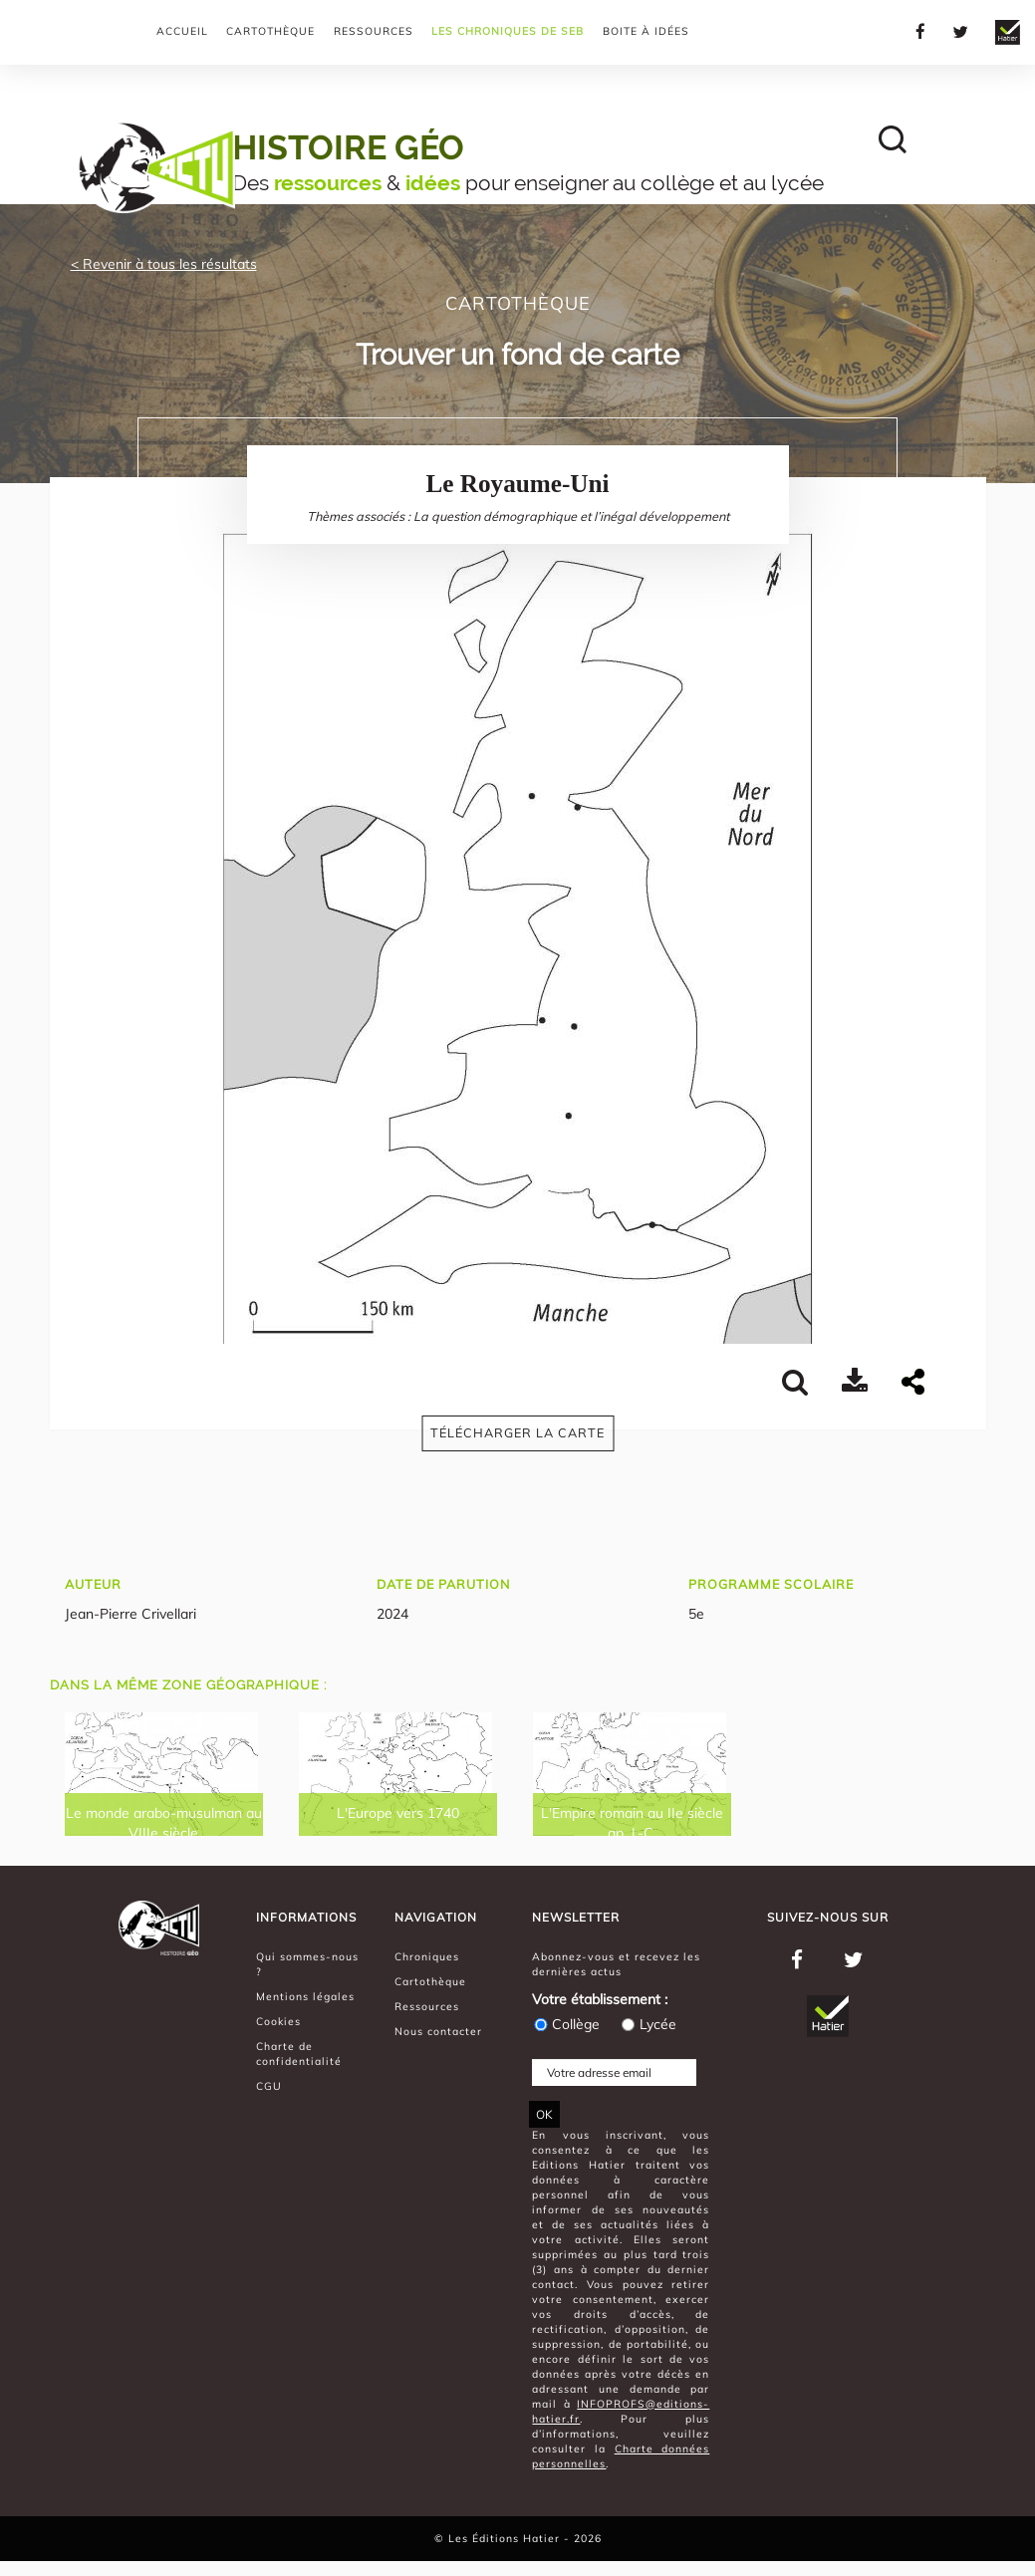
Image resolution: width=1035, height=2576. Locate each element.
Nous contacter (438, 2031)
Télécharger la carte (517, 1432)
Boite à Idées (646, 31)
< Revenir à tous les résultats (164, 264)
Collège (566, 2024)
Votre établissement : (599, 1999)
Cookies (278, 2021)
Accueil (182, 31)
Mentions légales (305, 1996)
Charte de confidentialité (299, 2053)
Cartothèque (270, 31)
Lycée (648, 2024)
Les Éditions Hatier (506, 2538)
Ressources (373, 31)
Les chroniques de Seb (507, 31)
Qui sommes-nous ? (307, 1963)
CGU (269, 2086)
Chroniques (426, 1956)
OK (544, 2114)
